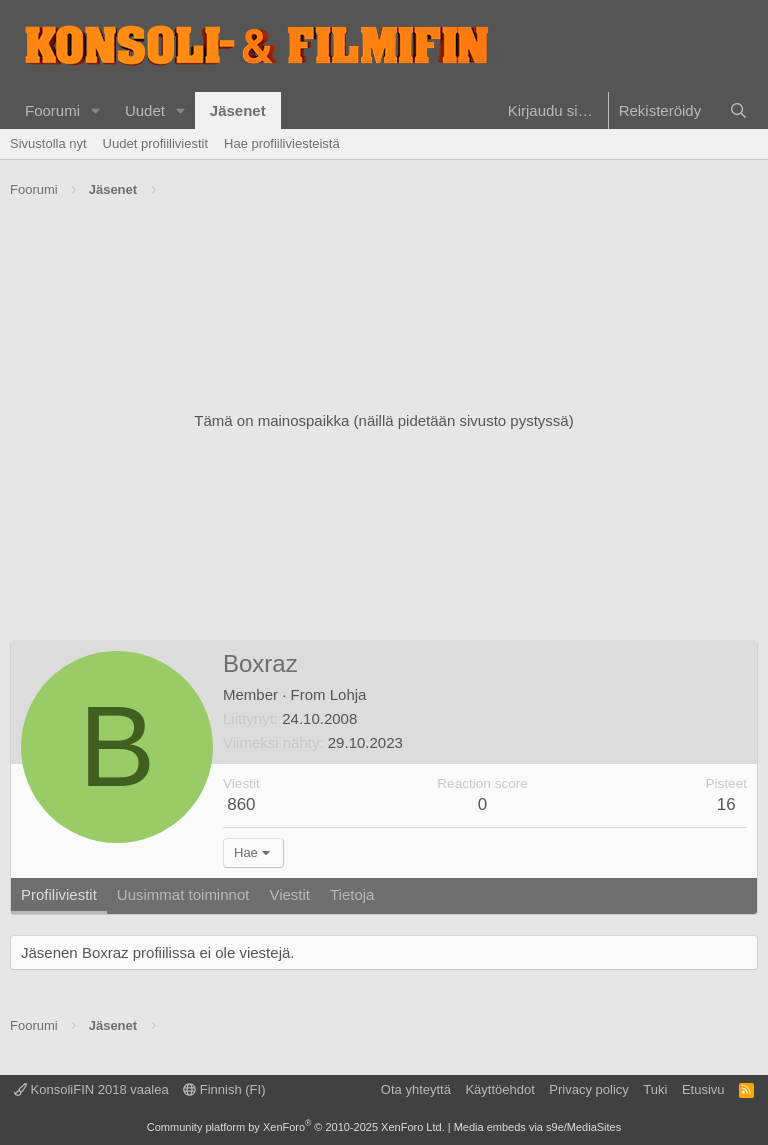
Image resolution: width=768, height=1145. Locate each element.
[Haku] (738, 110)
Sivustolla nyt (48, 143)
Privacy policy (588, 1089)
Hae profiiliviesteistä (282, 143)
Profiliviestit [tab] (59, 894)
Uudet (145, 110)
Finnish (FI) (224, 1089)
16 (726, 804)
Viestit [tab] (289, 894)
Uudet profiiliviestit (156, 143)
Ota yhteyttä (416, 1089)
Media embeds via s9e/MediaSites (538, 1127)
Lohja (348, 694)
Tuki (655, 1089)
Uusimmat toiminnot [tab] (183, 894)
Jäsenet (238, 110)
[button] (96, 110)
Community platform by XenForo (296, 1127)
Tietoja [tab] (352, 894)
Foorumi (52, 110)
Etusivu (703, 1089)
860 (241, 804)
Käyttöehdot (499, 1089)
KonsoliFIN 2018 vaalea (91, 1089)
